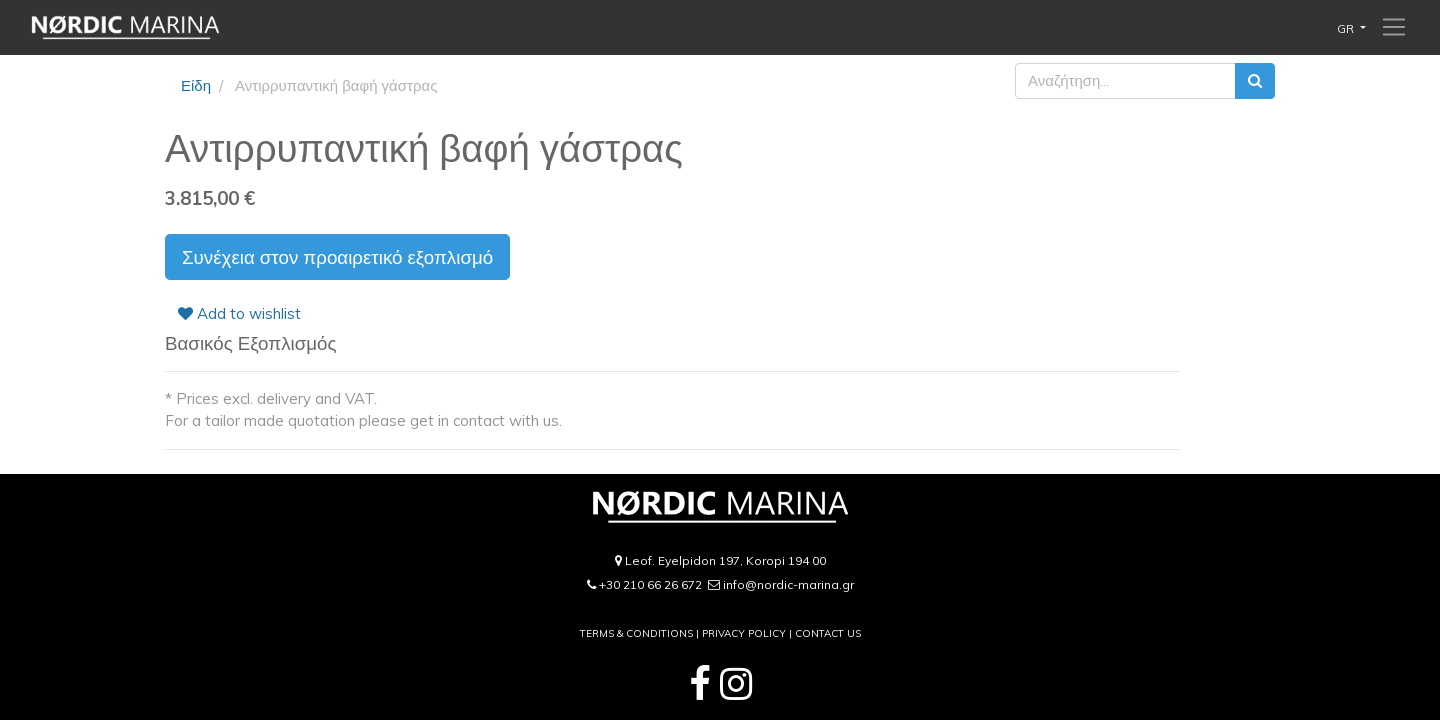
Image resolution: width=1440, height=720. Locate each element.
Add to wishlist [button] (239, 313)
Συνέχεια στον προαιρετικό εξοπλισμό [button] (337, 257)
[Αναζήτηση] (1255, 81)
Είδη (196, 85)
